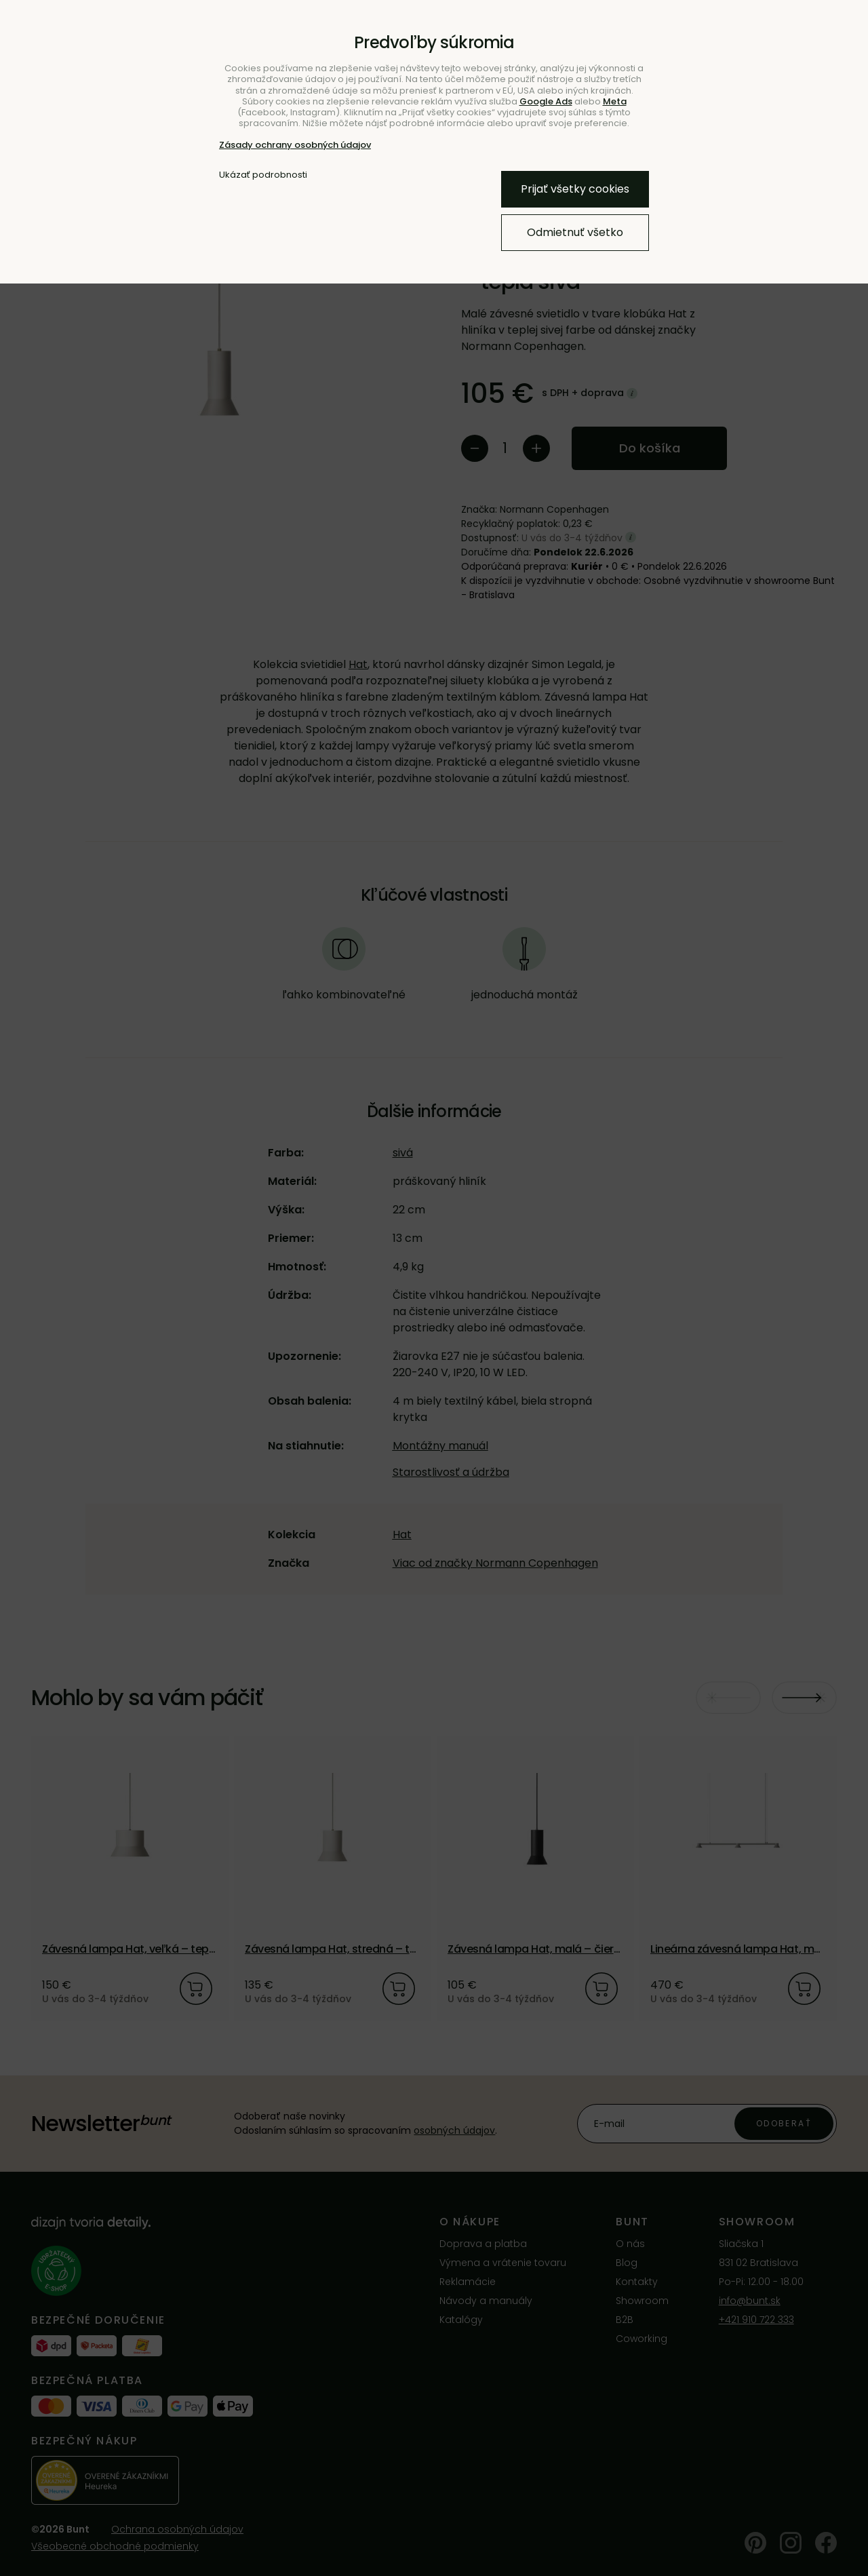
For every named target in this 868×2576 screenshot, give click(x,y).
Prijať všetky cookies (575, 189)
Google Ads (545, 101)
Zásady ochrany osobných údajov (295, 144)
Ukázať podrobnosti (263, 175)
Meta (615, 101)
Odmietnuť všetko (575, 232)
